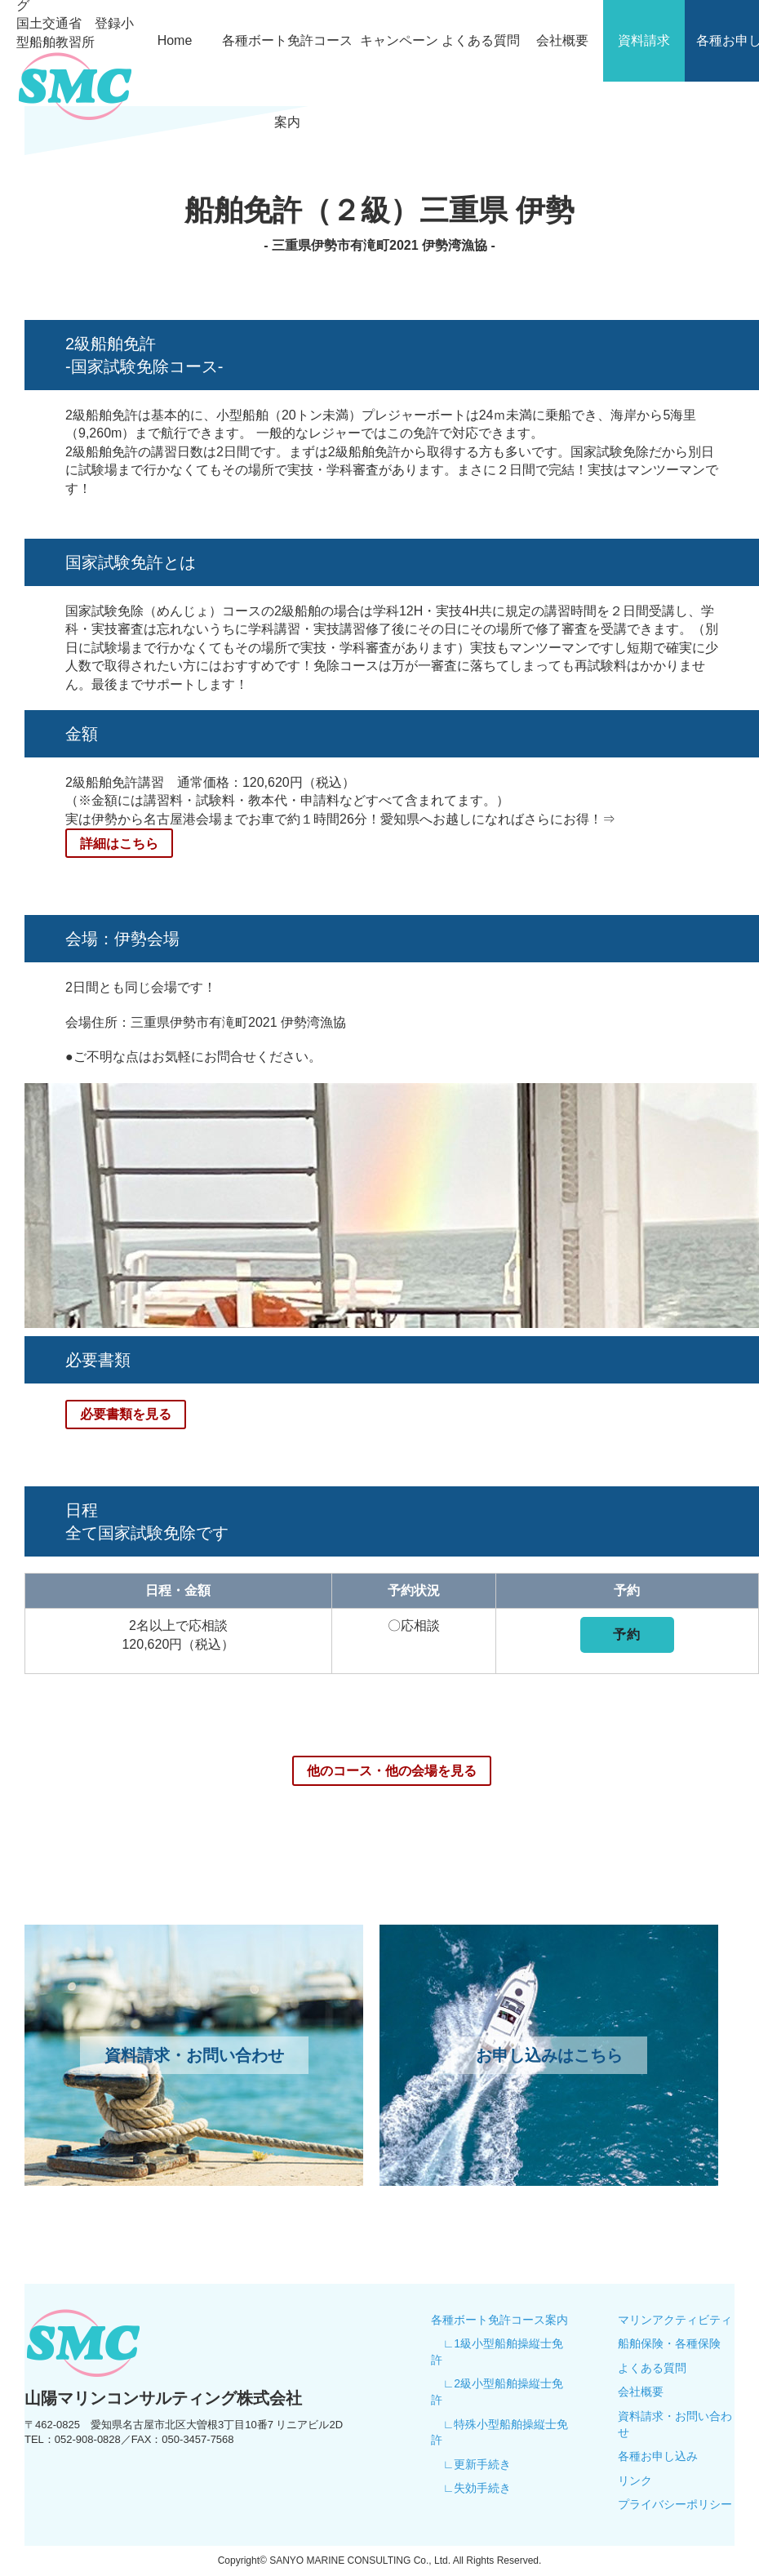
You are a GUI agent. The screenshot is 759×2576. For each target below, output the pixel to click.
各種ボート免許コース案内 (287, 81)
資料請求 (644, 40)
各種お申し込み (658, 2455)
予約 (627, 1634)
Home (175, 40)
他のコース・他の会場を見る (392, 1769)
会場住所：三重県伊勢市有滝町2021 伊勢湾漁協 (205, 1021)
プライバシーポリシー (675, 2503)
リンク (635, 2479)
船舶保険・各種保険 (669, 2342)
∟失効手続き (476, 2487)
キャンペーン (399, 40)
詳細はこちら (119, 843)
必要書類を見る (125, 1413)
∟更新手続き (476, 2463)
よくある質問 (481, 40)
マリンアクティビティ (675, 2318)
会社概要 (562, 40)
